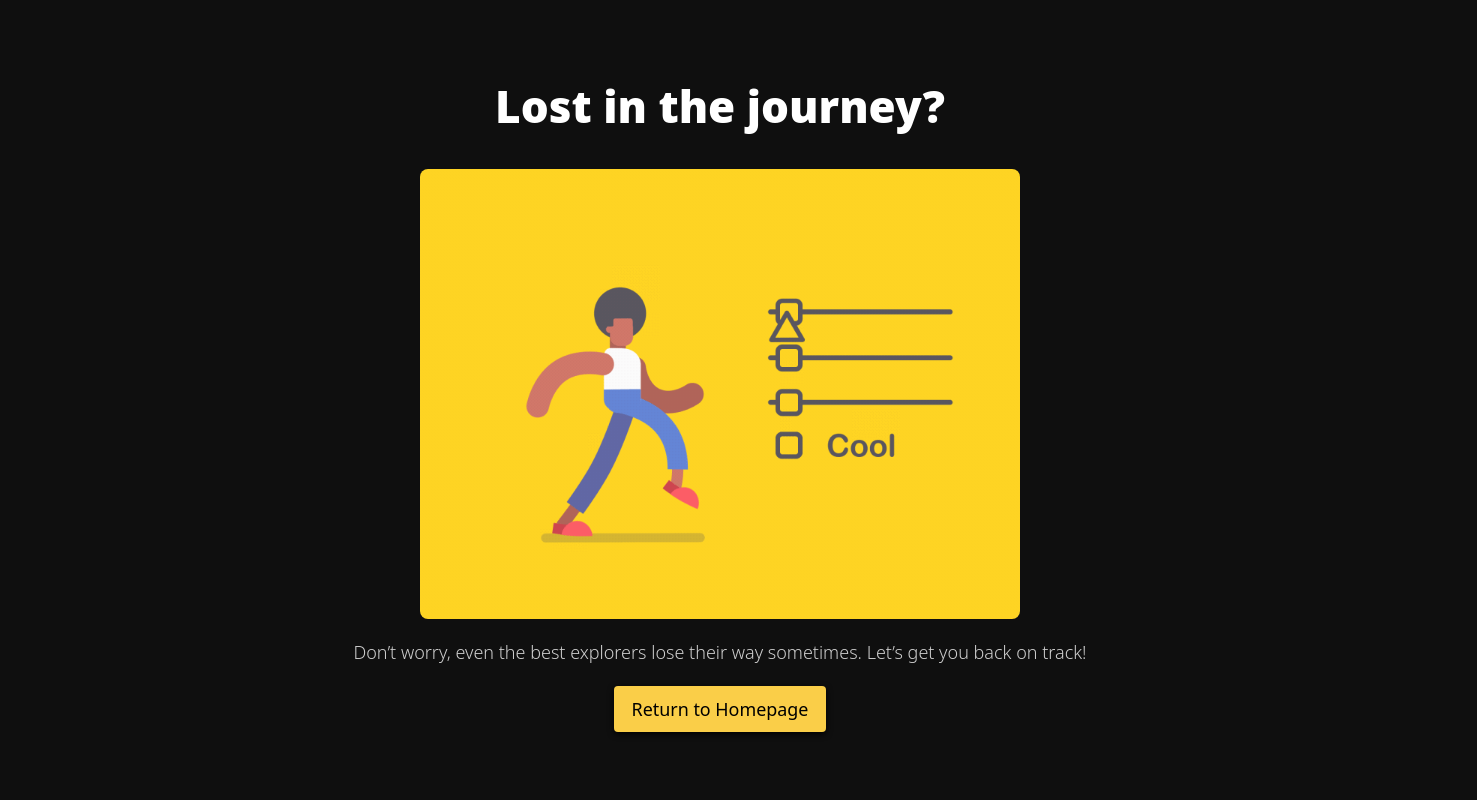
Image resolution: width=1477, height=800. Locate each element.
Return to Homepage (720, 709)
